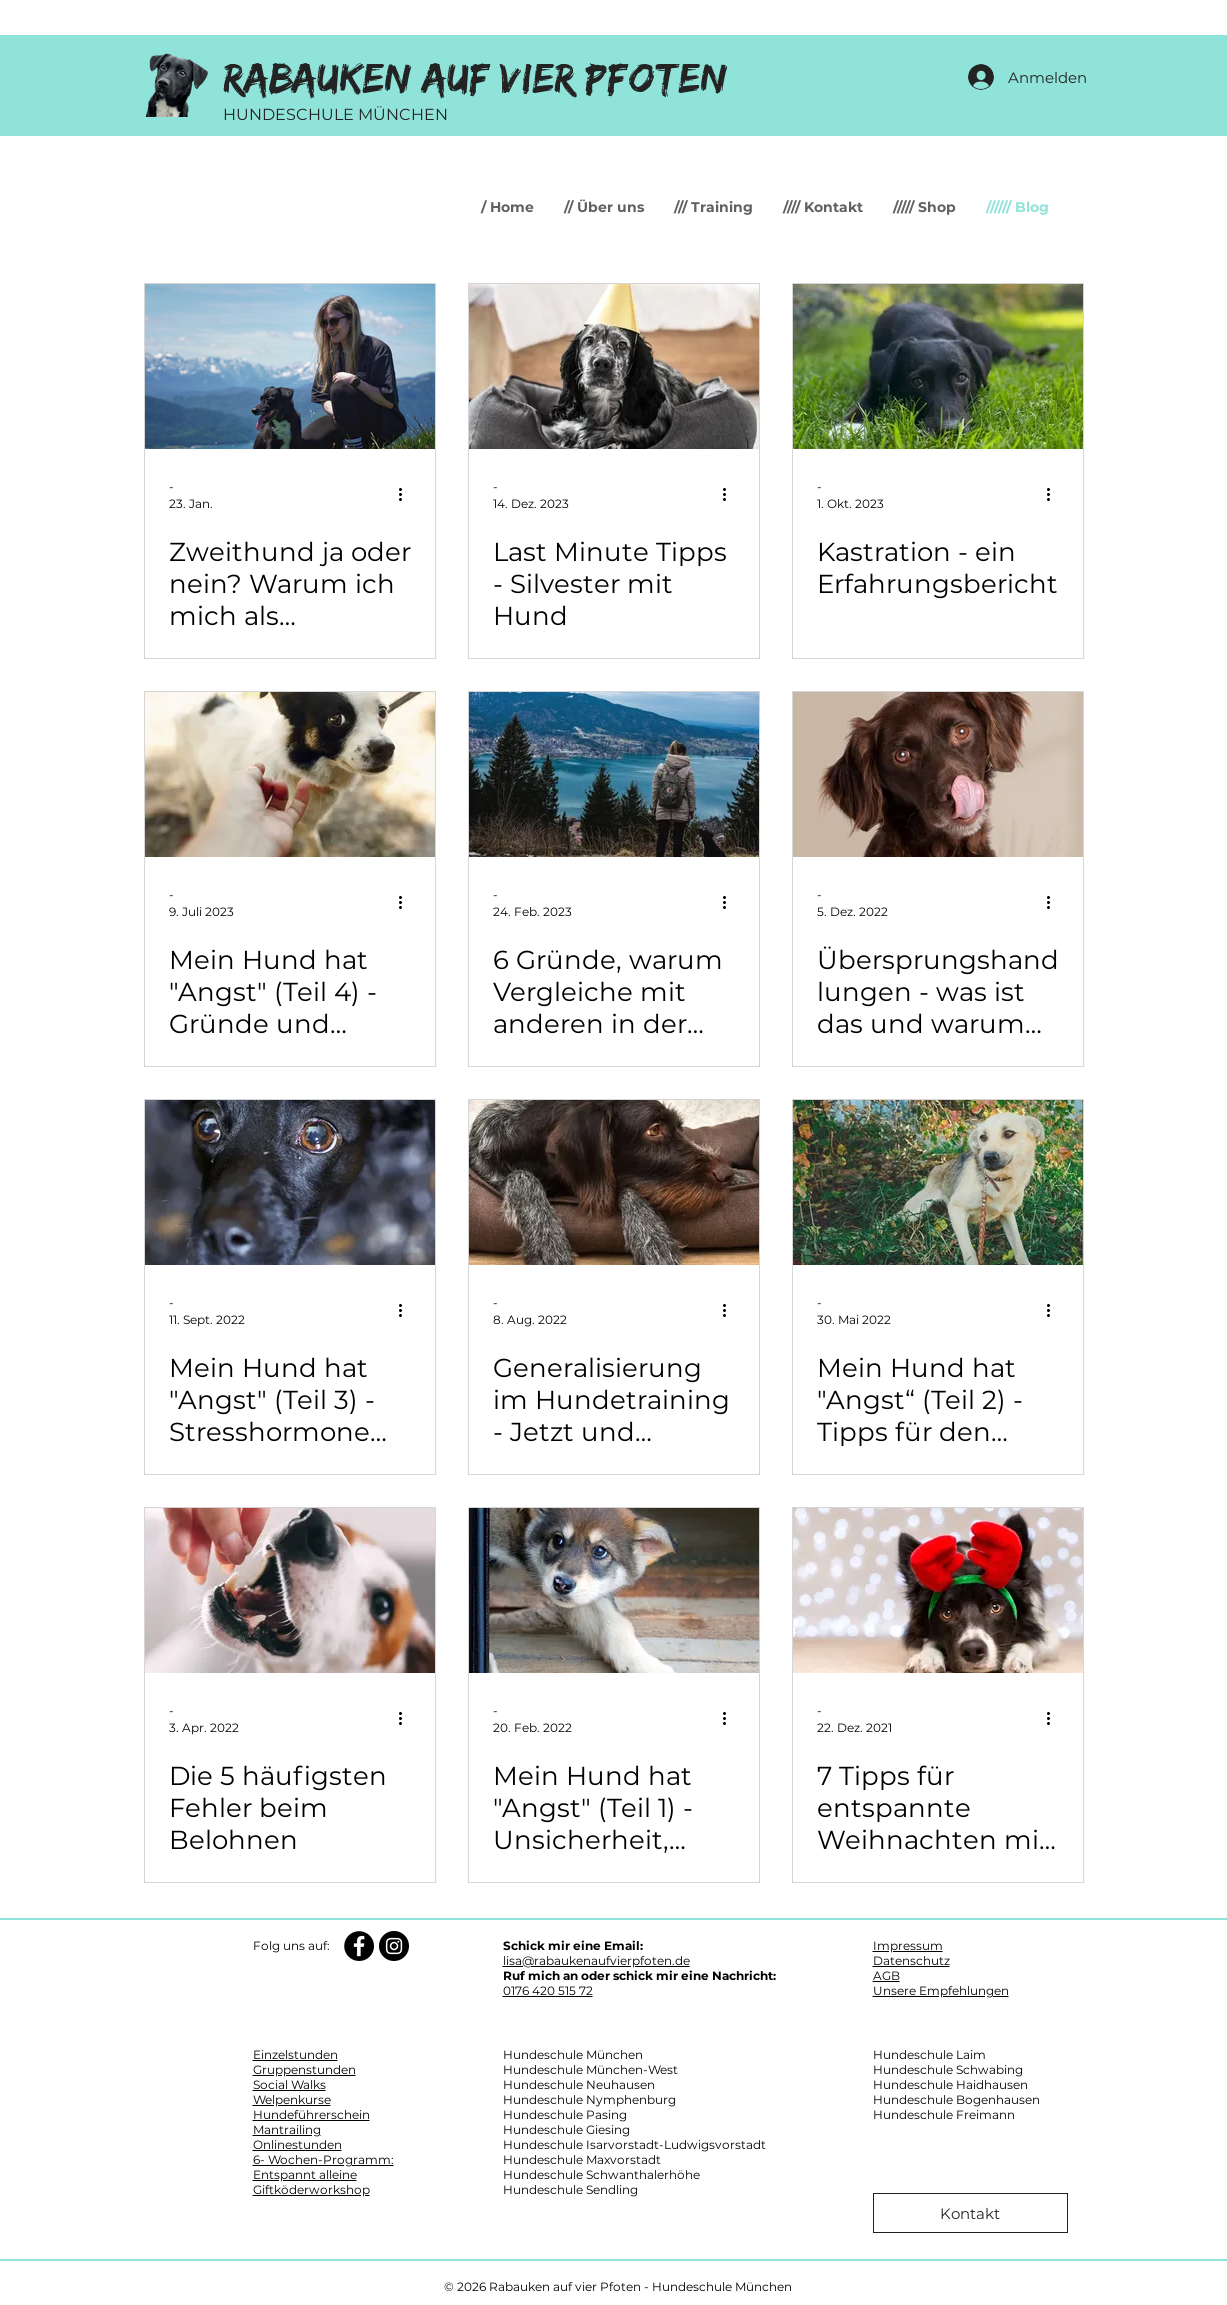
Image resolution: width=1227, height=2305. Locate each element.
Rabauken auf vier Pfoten (475, 79)
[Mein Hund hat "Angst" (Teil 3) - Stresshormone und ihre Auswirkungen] (290, 1182)
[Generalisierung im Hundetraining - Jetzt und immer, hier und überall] (614, 1182)
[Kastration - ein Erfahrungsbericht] (938, 366)
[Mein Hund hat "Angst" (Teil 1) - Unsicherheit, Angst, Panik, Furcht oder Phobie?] (614, 1590)
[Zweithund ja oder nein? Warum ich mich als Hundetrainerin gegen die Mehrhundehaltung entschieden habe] (290, 366)
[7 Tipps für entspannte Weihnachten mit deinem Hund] (938, 1590)
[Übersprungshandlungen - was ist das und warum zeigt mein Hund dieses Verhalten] (938, 774)
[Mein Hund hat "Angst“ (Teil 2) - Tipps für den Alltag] (938, 1182)
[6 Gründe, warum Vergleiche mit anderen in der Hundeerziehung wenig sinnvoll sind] (614, 774)
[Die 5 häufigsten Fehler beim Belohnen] (290, 1590)
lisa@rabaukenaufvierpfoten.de (596, 1960)
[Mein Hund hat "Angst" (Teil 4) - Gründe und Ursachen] (290, 774)
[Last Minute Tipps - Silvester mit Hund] (614, 366)
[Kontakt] (970, 2213)
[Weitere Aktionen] (408, 494)
